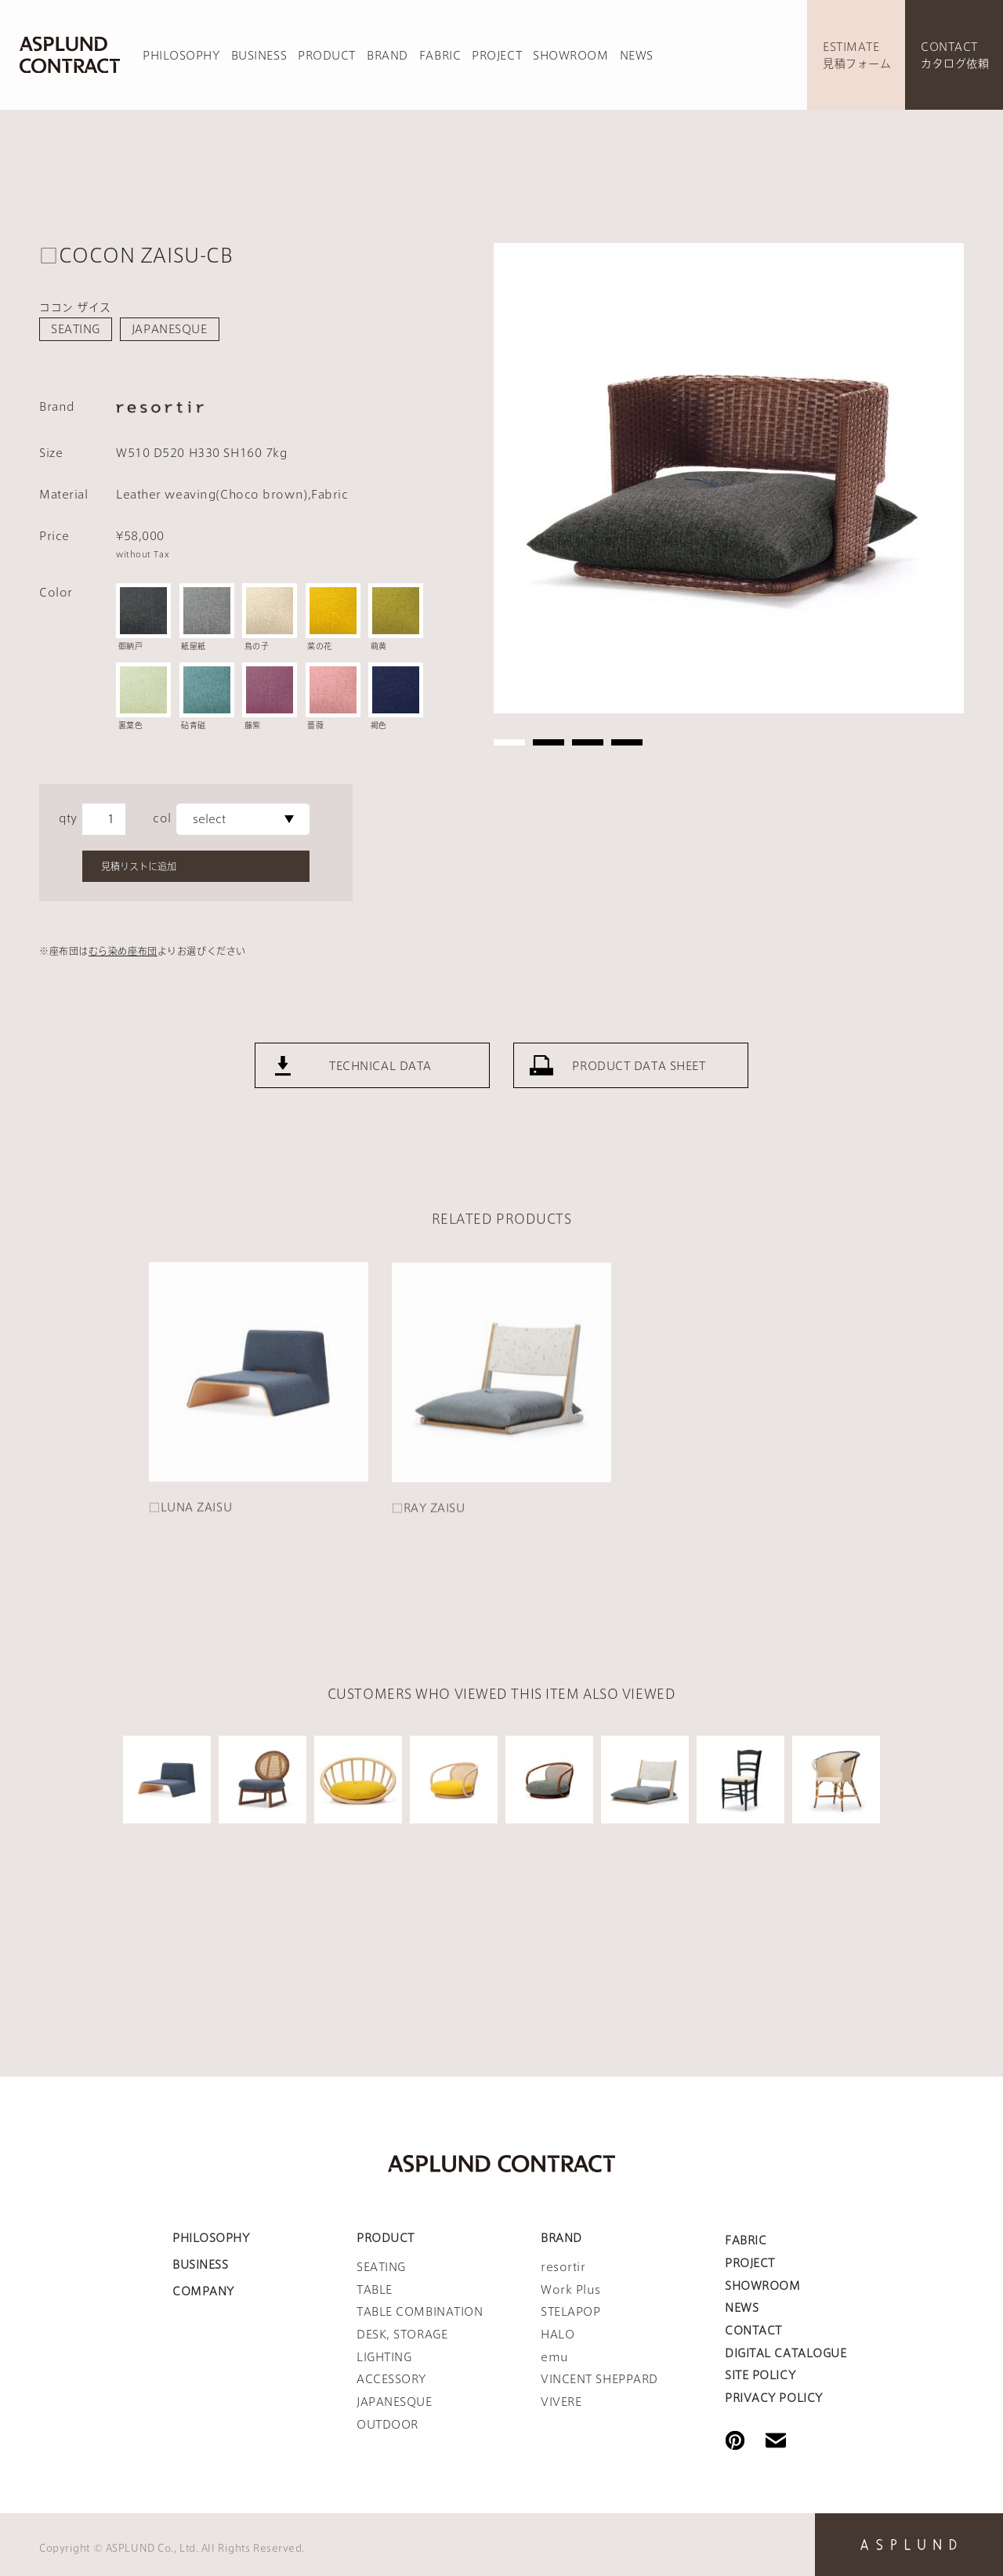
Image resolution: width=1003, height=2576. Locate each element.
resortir (563, 2267)
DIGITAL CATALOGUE (786, 2353)
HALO (557, 2334)
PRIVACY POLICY (774, 2398)
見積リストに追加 (138, 866)
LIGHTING (384, 2357)
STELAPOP (570, 2311)
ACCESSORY (391, 2379)
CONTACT (753, 2330)
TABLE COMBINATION (420, 2311)
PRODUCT (327, 55)
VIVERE (561, 2401)
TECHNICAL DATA (380, 1110)
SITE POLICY (760, 2375)
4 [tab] (627, 742)
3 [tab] (587, 742)
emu (555, 2357)
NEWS (637, 55)
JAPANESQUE (170, 329)
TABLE (375, 2289)
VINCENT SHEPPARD (599, 2379)
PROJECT (497, 55)
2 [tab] (548, 742)
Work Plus (571, 2289)
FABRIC (440, 55)
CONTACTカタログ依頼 (955, 55)
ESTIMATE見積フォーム (857, 55)
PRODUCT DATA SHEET (638, 1110)
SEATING (75, 329)
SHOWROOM (570, 55)
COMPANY (203, 2291)
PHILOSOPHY (181, 55)
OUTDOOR (387, 2424)
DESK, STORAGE (402, 2334)
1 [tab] (509, 742)
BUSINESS (259, 55)
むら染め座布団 (123, 951)
